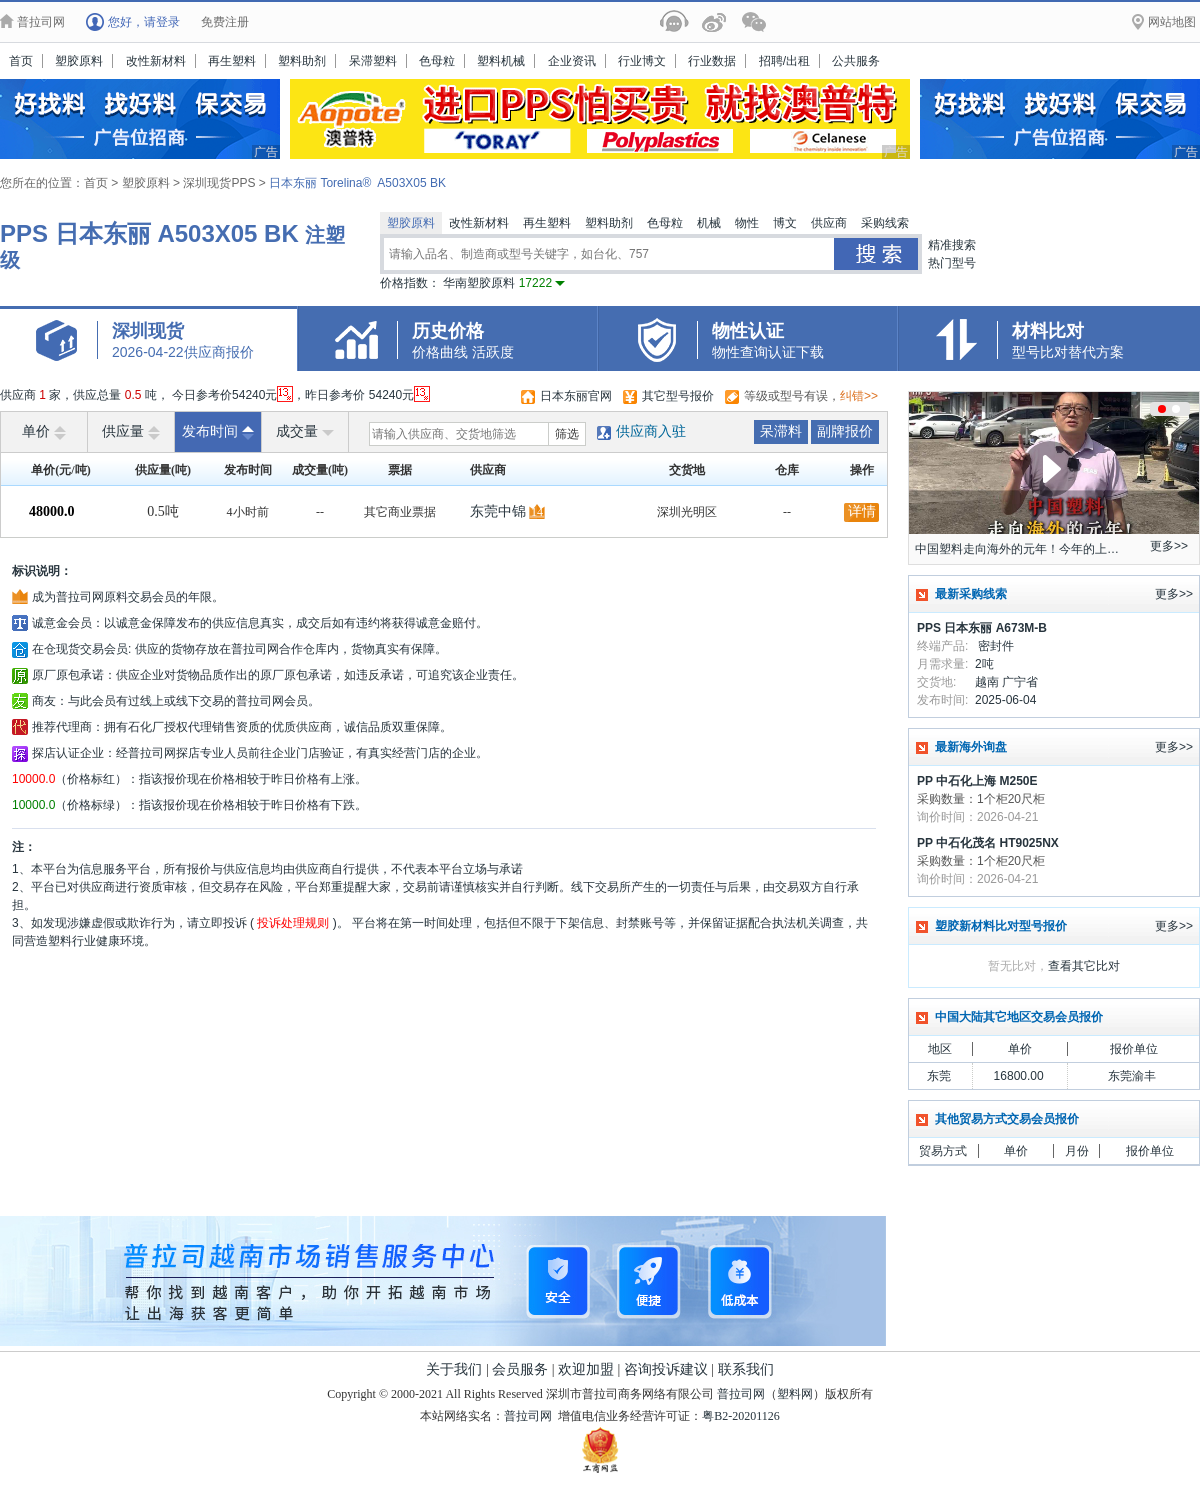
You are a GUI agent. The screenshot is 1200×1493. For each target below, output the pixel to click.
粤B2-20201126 (741, 1416)
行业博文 (642, 61)
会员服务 (520, 1369)
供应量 (131, 432)
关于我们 (454, 1369)
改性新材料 (156, 61)
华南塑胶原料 (504, 283)
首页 (21, 61)
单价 (44, 432)
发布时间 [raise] (218, 432)
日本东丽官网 (576, 396)
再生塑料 (232, 61)
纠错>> (859, 396)
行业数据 (712, 61)
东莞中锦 (498, 511)
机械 (709, 223)
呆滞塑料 (373, 61)
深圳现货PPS (220, 183)
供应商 (829, 223)
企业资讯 (572, 61)
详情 (862, 511)
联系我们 (746, 1369)
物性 (747, 223)
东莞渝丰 (1132, 1076)
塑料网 (795, 1394)
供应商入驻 (651, 431)
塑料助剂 (302, 61)
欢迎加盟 (586, 1369)
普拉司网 (741, 1394)
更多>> (1169, 546)
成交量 (305, 432)
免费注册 (225, 22)
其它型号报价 (678, 396)
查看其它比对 (1084, 966)
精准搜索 (952, 245)
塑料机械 (501, 61)
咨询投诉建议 (666, 1369)
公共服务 (856, 61)
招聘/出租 (784, 61)
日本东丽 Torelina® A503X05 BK (357, 183)
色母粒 (437, 61)
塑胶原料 (79, 61)
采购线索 (885, 223)
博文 (785, 223)
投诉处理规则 (293, 923)
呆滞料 (781, 431)
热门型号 (952, 263)
